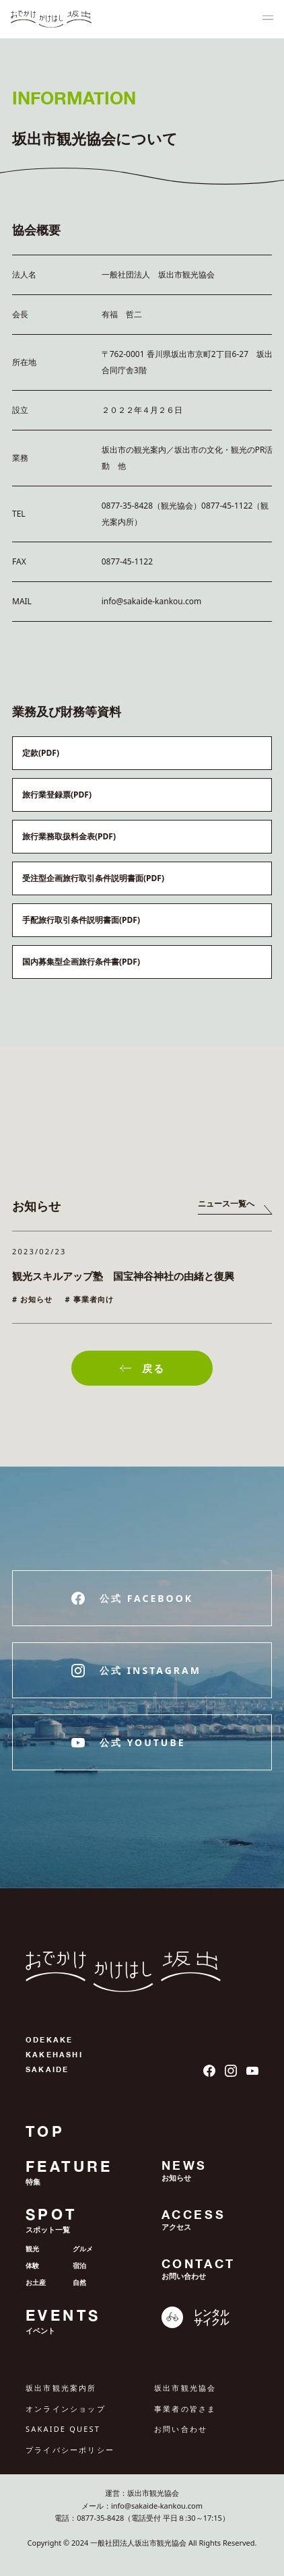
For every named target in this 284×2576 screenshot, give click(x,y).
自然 (79, 2282)
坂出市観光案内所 (61, 2388)
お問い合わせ (180, 2429)
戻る (142, 1368)
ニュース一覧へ (226, 1203)
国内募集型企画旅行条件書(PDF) (81, 961)
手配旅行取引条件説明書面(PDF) (81, 920)
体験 (32, 2265)
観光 (32, 2248)
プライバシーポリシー (70, 2450)
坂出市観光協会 (185, 2388)
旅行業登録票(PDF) (57, 794)
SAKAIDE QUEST (63, 2429)
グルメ (83, 2248)
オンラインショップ (66, 2409)
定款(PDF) (40, 753)
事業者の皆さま (185, 2409)
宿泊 (79, 2265)
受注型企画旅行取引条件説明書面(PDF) (93, 878)
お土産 (36, 2282)
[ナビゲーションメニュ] (267, 19)
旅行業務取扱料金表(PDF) (69, 836)
